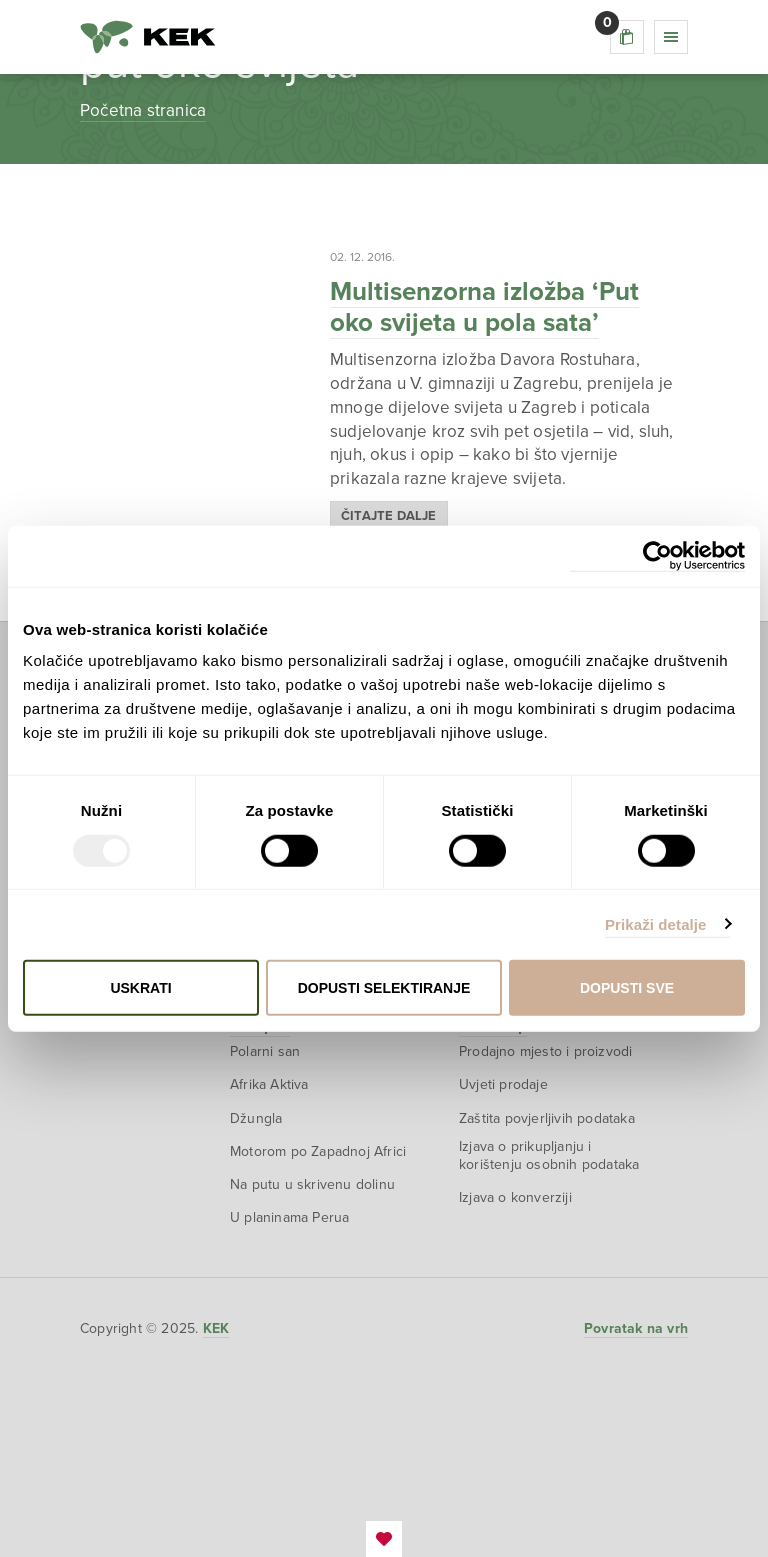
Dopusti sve (627, 988)
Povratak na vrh (636, 1328)
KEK (148, 37)
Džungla (256, 1118)
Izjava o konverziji (515, 1197)
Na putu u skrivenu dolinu (312, 1184)
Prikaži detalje (656, 923)
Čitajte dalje (389, 516)
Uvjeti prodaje (503, 1084)
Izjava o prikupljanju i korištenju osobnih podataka (549, 1155)
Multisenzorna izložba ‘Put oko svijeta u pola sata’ (484, 307)
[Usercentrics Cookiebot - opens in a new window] (657, 555)
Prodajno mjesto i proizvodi (545, 1051)
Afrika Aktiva (269, 1084)
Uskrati (140, 988)
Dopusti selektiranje (384, 988)
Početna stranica (143, 110)
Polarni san (265, 1051)
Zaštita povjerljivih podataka (547, 1118)
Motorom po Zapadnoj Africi (318, 1151)
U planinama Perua (289, 1217)
